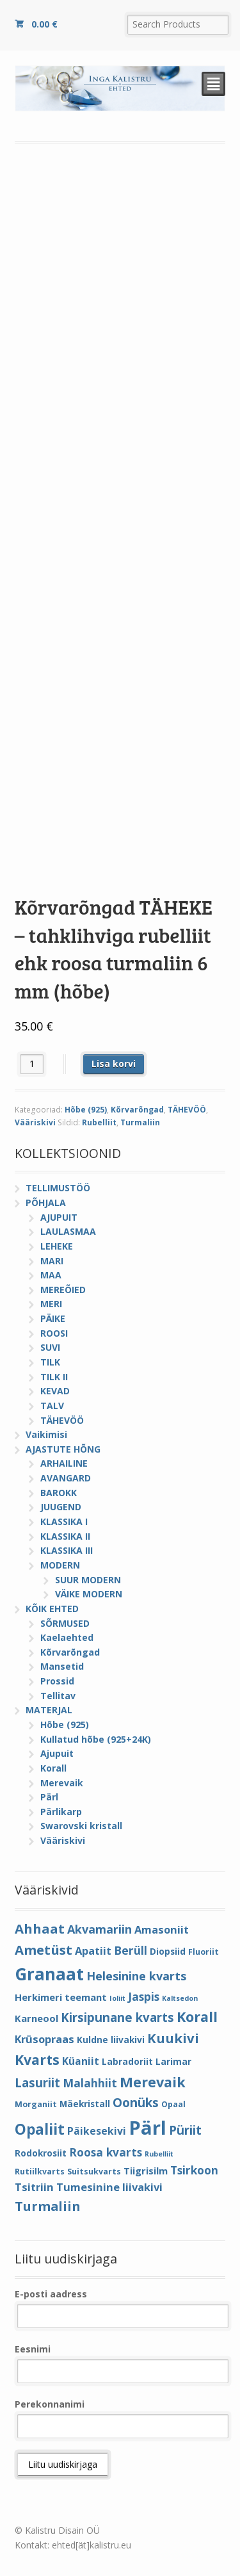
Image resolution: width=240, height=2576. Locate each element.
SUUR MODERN (88, 1580)
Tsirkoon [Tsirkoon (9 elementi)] (194, 2170)
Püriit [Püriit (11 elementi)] (185, 2130)
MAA (50, 1275)
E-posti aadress (51, 2294)
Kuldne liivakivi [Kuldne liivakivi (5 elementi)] (111, 2040)
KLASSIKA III (66, 1550)
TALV (52, 1405)
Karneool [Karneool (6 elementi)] (36, 2018)
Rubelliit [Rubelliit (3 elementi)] (159, 2153)
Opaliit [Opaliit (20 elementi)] (40, 2129)
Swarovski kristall (81, 1826)
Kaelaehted (66, 1637)
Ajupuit (57, 1753)
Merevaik (61, 1783)
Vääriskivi (35, 1122)
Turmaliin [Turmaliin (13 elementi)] (48, 2206)
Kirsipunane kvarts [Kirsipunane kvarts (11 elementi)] (117, 2017)
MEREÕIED (63, 1290)
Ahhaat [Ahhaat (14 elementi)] (40, 1928)
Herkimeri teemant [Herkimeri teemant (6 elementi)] (61, 1997)
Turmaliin (140, 1122)
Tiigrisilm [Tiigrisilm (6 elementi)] (146, 2170)
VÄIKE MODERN (88, 1594)
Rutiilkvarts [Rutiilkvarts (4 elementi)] (40, 2171)
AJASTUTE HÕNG (63, 1449)
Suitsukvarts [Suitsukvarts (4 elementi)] (94, 2171)
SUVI (50, 1347)
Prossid (57, 1681)
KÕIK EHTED (52, 1608)
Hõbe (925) (86, 1109)
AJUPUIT (58, 1217)
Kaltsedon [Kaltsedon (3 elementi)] (180, 1998)
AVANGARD (65, 1478)
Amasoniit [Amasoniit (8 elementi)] (161, 1929)
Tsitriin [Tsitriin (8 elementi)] (34, 2187)
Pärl (49, 1797)
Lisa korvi (114, 1063)
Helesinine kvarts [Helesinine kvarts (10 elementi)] (136, 1976)
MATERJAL (49, 1710)
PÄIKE (52, 1318)
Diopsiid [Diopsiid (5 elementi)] (168, 1951)
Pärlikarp (61, 1812)
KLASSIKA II (65, 1536)
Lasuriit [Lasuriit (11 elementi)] (37, 2083)
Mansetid (62, 1666)
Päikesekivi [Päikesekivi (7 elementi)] (96, 2131)
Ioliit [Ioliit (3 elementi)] (117, 1998)
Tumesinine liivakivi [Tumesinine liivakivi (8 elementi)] (109, 2187)
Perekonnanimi (49, 2404)
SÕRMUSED (65, 1623)
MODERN (60, 1565)
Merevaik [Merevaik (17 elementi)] (153, 2082)
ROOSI (54, 1333)
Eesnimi (33, 2349)
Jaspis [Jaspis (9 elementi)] (143, 1996)
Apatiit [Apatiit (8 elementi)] (93, 1950)
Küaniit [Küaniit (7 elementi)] (80, 2061)
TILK (50, 1362)
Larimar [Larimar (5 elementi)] (173, 2061)
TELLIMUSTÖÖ (58, 1188)
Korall (53, 1768)
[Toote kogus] (32, 1064)
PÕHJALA (46, 1202)
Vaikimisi (46, 1434)
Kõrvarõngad (137, 1109)
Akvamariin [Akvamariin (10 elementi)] (99, 1929)
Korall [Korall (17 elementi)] (197, 2016)
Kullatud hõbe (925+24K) (95, 1739)
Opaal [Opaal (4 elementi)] (173, 2104)
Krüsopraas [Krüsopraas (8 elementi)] (44, 2039)
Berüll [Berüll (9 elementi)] (130, 1950)
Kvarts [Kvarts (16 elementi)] (37, 2059)
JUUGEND (60, 1507)
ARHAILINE (64, 1463)
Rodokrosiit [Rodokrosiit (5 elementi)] (41, 2153)
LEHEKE (56, 1246)
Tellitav (58, 1696)
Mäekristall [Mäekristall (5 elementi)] (85, 2104)
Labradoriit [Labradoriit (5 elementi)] (127, 2061)
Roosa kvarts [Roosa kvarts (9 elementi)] (105, 2152)
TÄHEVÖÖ (187, 1109)
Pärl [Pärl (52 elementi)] (147, 2127)
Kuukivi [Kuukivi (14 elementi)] (173, 2038)
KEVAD (55, 1391)
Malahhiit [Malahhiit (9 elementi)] (90, 2083)
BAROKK (58, 1493)
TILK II (54, 1377)
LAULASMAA (68, 1231)
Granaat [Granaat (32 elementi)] (49, 1973)
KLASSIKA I (64, 1521)
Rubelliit (99, 1122)
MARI (51, 1261)
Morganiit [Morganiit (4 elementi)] (36, 2104)
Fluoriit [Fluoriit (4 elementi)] (203, 1951)
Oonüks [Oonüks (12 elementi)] (136, 2102)
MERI (51, 1304)
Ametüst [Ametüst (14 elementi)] (43, 1950)
